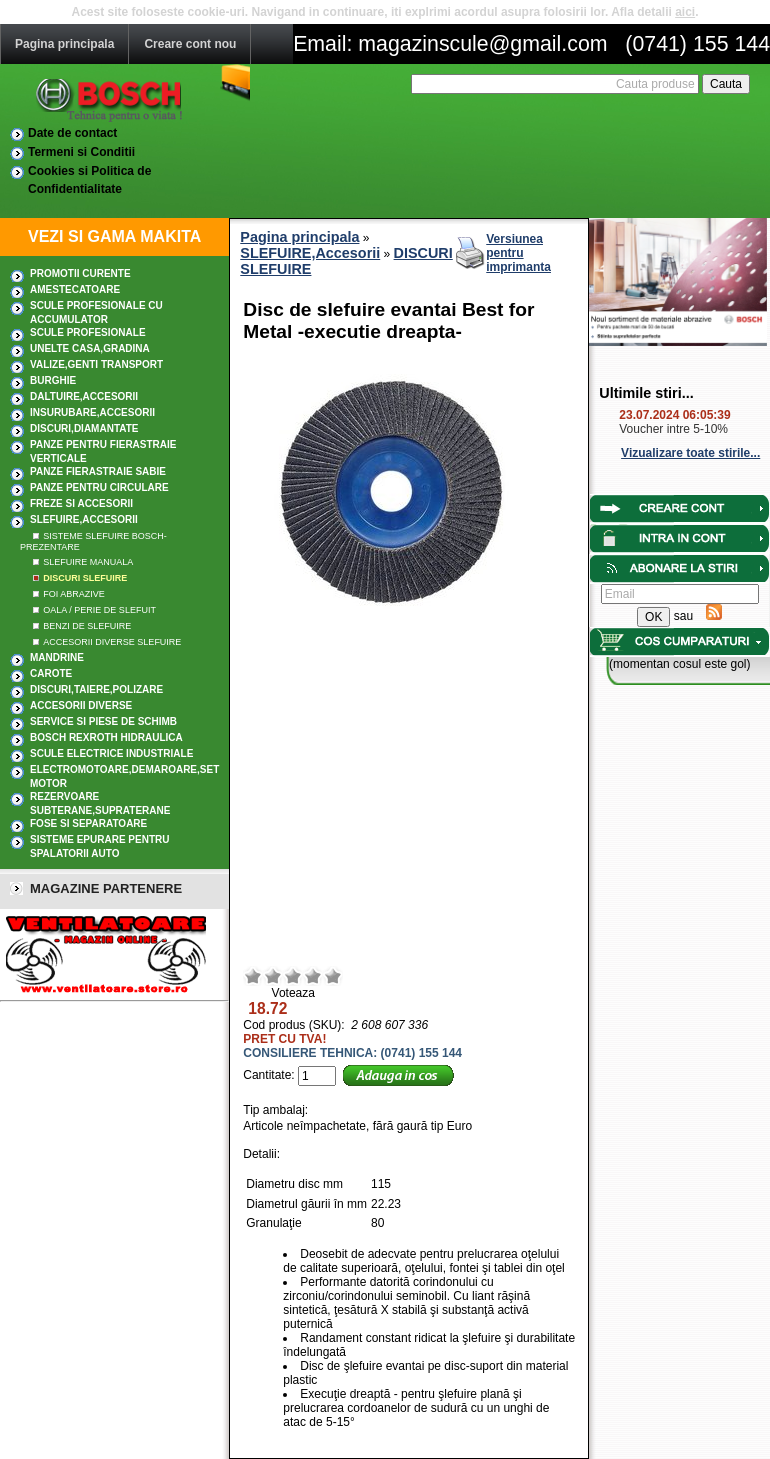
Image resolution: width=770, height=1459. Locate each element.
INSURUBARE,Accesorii (92, 412)
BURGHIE (53, 380)
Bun (313, 976)
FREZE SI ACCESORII (81, 503)
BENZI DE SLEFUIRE (87, 626)
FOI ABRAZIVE (74, 594)
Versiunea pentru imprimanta (518, 253)
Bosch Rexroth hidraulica (106, 737)
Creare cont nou (190, 44)
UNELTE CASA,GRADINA (90, 348)
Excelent (333, 976)
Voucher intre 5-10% (673, 429)
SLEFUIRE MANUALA (88, 562)
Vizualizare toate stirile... (690, 453)
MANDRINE (57, 657)
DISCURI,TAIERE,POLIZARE (96, 689)
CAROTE (51, 673)
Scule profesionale (88, 332)
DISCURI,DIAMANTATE (84, 428)
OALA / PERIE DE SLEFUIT (99, 610)
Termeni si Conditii (81, 152)
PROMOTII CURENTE (80, 273)
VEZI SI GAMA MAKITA (114, 236)
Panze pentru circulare (99, 487)
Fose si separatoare (88, 823)
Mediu (293, 976)
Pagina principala (64, 44)
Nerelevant (273, 976)
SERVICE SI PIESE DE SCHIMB (103, 721)
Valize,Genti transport (96, 364)
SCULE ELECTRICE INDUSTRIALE (111, 753)
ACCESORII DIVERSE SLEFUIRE (112, 642)
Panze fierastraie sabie (98, 471)
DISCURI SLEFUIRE (85, 578)
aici (685, 12)
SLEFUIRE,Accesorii (84, 519)
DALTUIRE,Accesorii (84, 396)
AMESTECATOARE (75, 289)
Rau (253, 976)
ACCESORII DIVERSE (81, 705)
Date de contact (72, 133)
